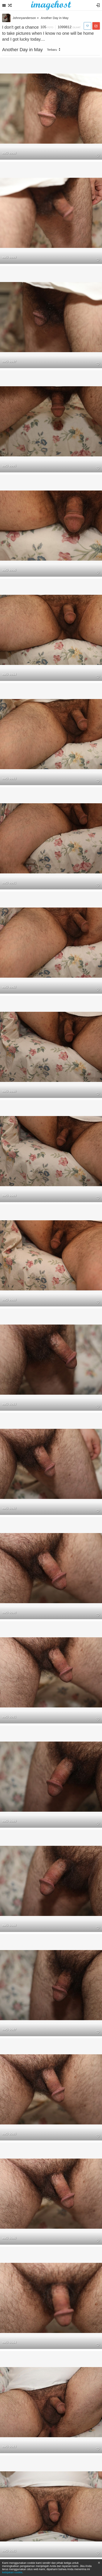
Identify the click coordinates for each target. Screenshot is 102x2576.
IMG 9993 (9, 778)
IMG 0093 (9, 1404)
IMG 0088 (9, 1925)
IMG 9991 (9, 882)
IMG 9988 (9, 1299)
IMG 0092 (9, 1508)
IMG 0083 (9, 2446)
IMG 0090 (9, 1612)
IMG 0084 (9, 2342)
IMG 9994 (9, 674)
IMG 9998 (9, 153)
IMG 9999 (9, 257)
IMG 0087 (9, 2029)
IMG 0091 (9, 1716)
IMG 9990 (9, 1091)
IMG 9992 (9, 987)
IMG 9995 (9, 465)
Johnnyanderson (26, 18)
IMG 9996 (9, 570)
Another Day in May (55, 18)
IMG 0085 (9, 2133)
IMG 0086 (9, 2238)
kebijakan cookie (12, 2572)
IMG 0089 (9, 1821)
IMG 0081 (9, 2550)
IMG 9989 (9, 1195)
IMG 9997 (9, 361)
